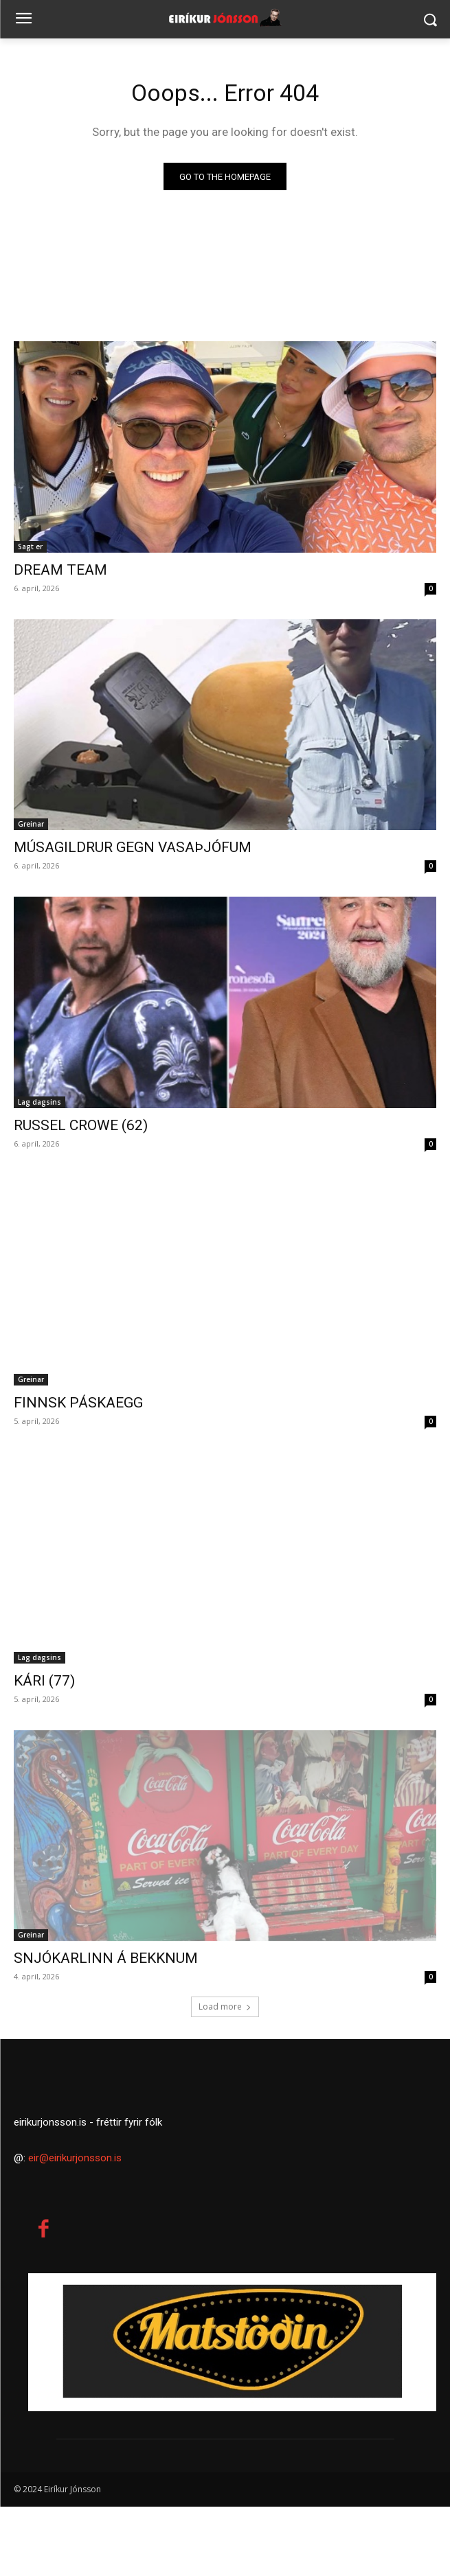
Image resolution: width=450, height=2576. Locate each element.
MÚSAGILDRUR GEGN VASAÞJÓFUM (132, 847)
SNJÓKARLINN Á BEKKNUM (106, 1958)
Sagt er (30, 546)
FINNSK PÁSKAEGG (78, 1402)
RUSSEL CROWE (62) (81, 1125)
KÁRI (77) (44, 1680)
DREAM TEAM (60, 570)
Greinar (31, 824)
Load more (225, 2006)
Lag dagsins (39, 1102)
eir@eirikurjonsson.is (75, 2227)
